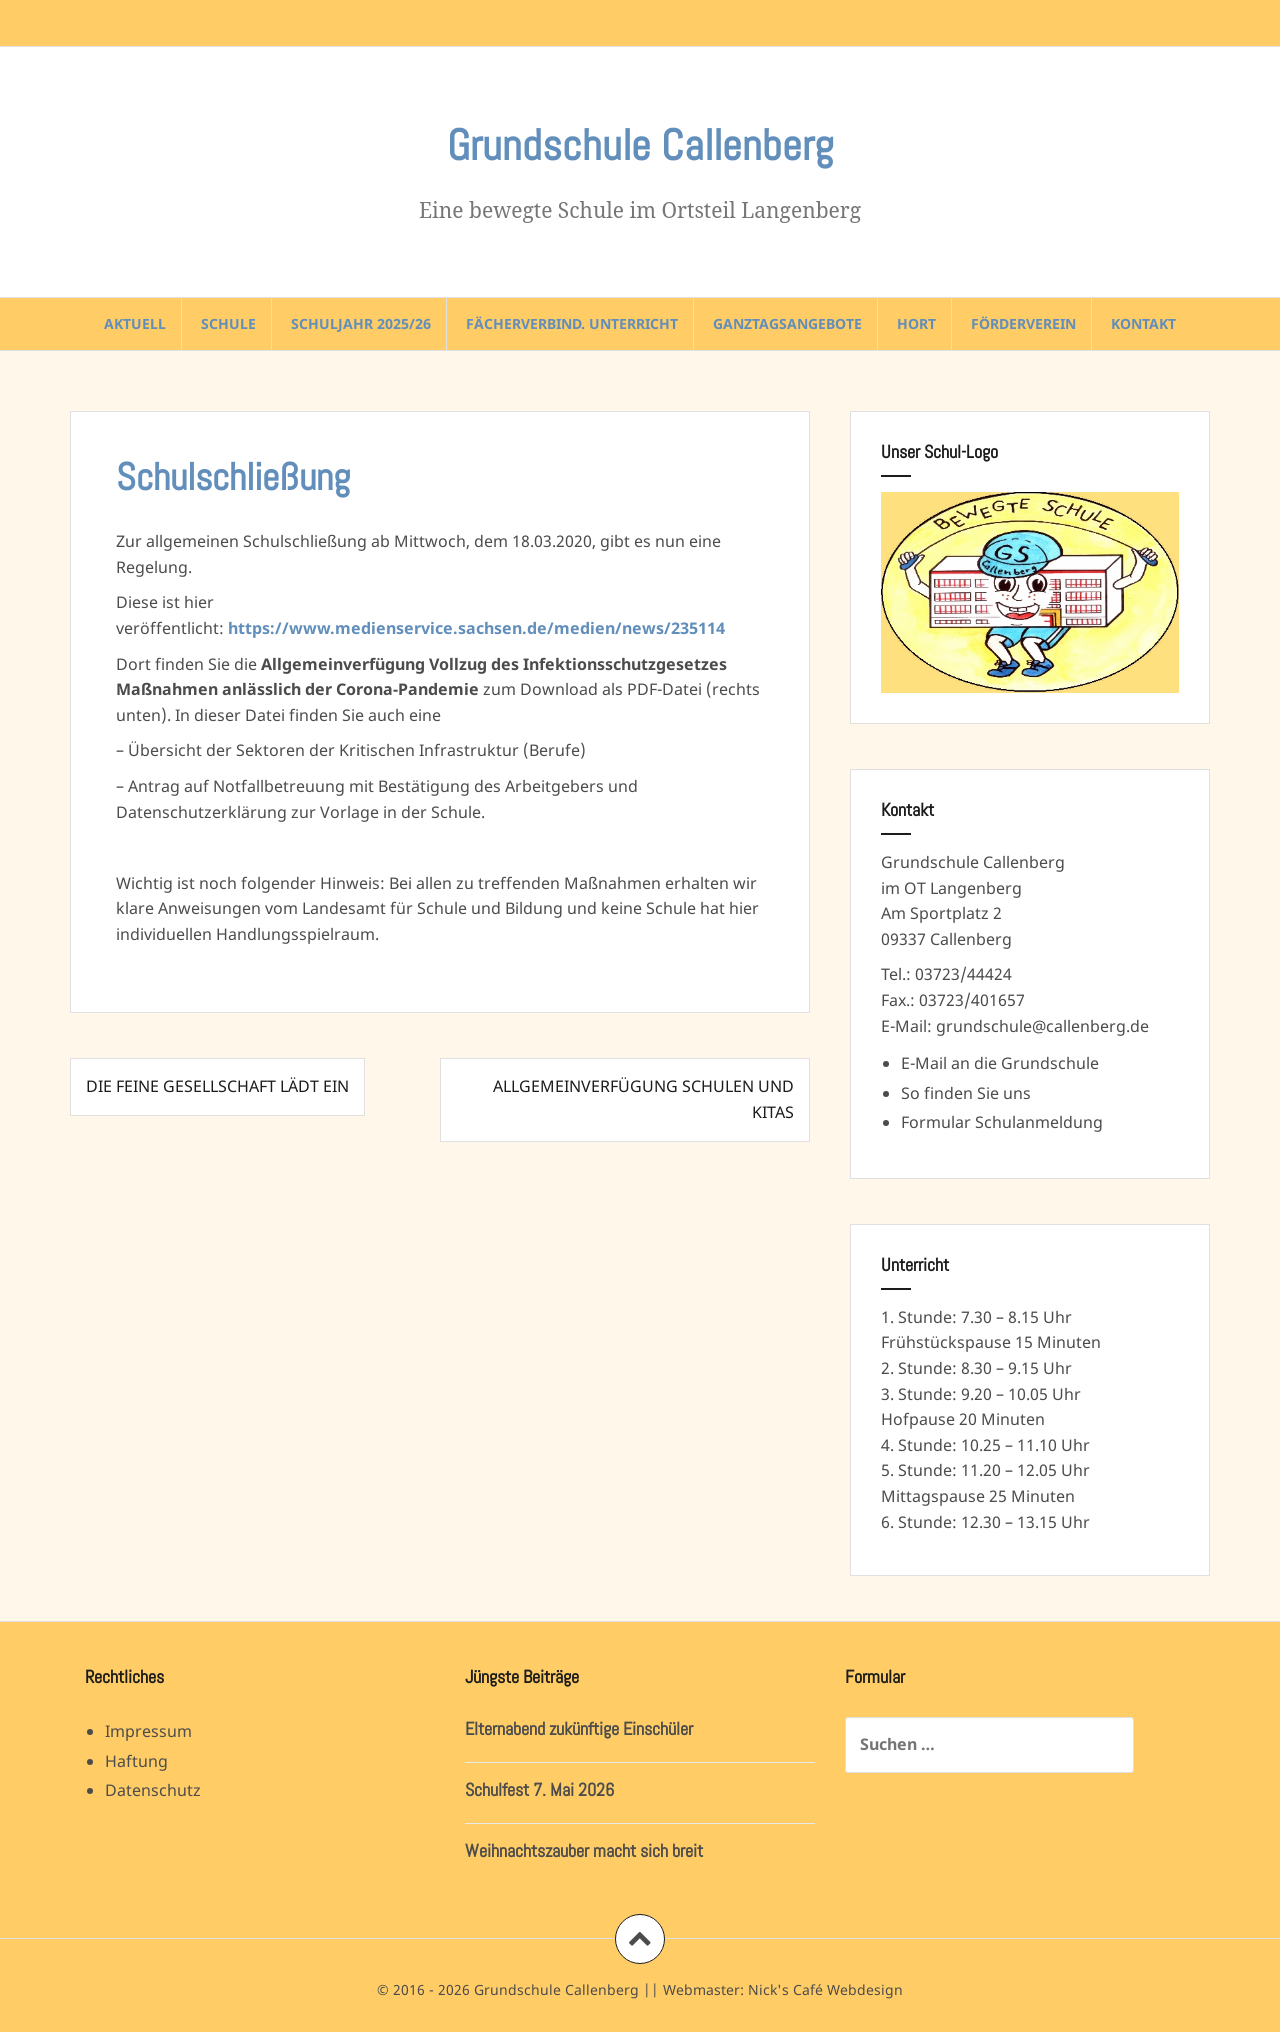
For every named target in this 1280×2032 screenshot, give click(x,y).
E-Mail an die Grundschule (1000, 1063)
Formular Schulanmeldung (1002, 1122)
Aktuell (135, 323)
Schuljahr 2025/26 (361, 323)
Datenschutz (153, 1790)
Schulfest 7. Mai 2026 (539, 1789)
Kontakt (1143, 323)
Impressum (148, 1731)
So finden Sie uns (966, 1093)
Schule (228, 323)
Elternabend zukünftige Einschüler (579, 1728)
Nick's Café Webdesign (825, 1989)
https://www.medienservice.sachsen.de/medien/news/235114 (476, 628)
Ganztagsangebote (787, 323)
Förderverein (1023, 323)
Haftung (136, 1761)
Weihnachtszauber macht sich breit (584, 1850)
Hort (916, 323)
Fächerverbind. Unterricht (572, 323)
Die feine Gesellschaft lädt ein (217, 1086)
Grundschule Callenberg (640, 145)
